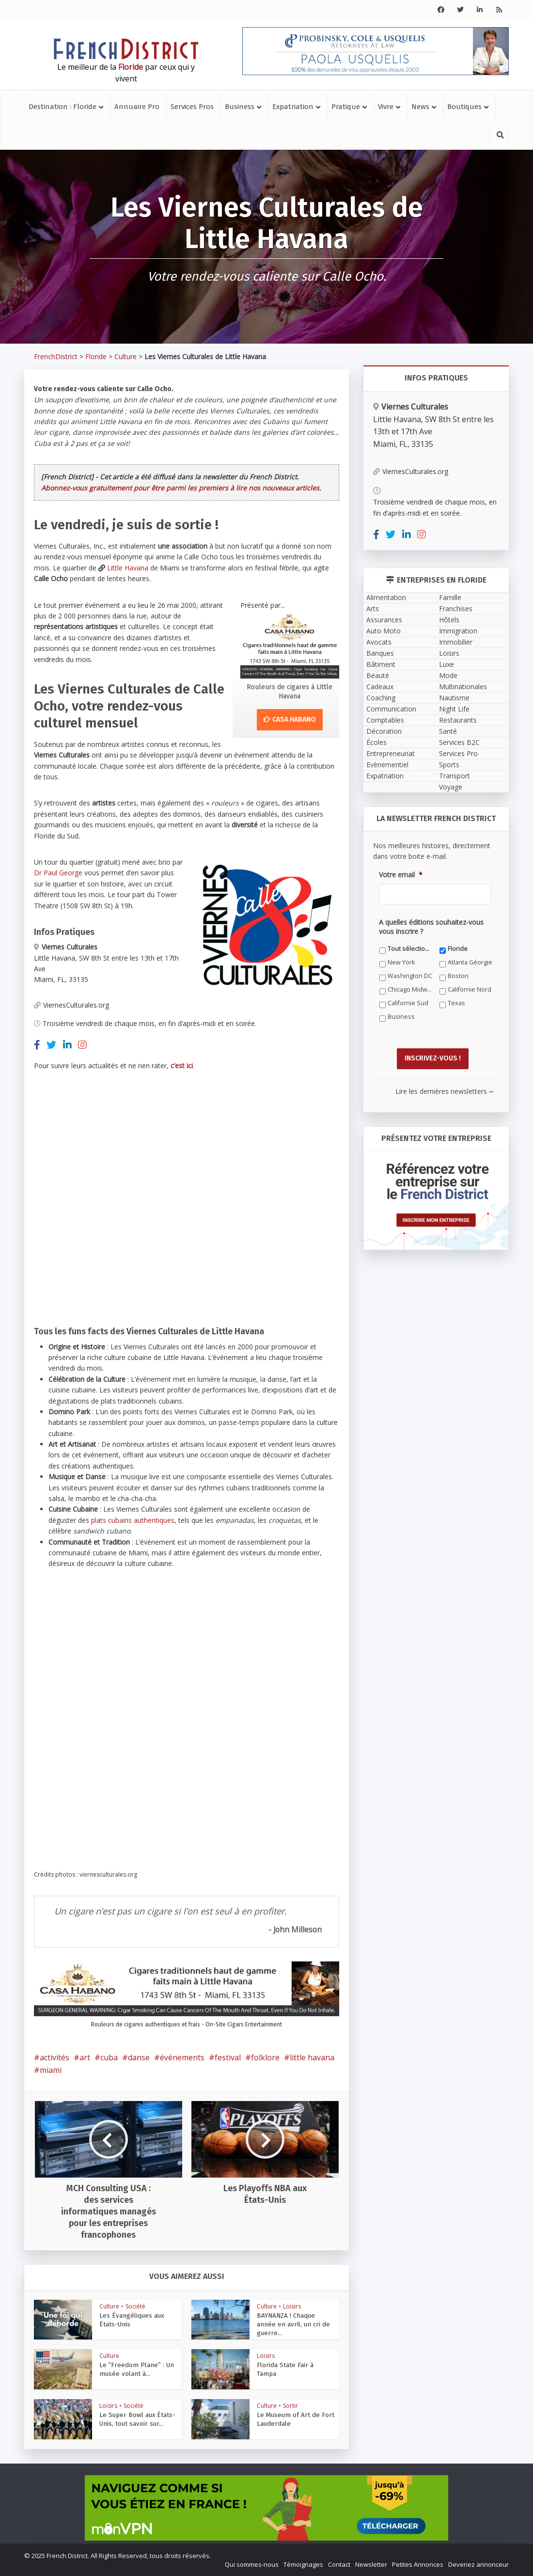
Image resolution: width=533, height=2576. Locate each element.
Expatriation (293, 106)
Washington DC (410, 976)
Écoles (376, 742)
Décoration (384, 731)
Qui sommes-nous (252, 2564)
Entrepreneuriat (390, 753)
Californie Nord (469, 989)
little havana (312, 2057)
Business (239, 106)
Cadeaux (379, 686)
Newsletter (371, 2564)
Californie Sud (408, 1003)
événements (182, 2057)
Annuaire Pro (136, 106)
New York (401, 962)
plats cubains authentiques (132, 1520)
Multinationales (463, 686)
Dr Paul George (58, 872)
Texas (456, 1003)
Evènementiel (387, 764)
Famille (450, 597)
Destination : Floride (62, 106)
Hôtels (449, 619)
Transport (454, 775)
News (420, 106)
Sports (449, 764)
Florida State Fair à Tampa (293, 2365)
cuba (109, 2057)
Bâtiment (380, 664)
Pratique (345, 106)
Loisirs (292, 2306)
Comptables (385, 720)
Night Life (454, 708)
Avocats (379, 642)
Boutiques (464, 106)
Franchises (455, 608)
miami (51, 2070)
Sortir (290, 2406)
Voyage (450, 786)
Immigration (458, 630)
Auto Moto (383, 630)
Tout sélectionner (410, 949)
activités (54, 2057)
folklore (265, 2057)
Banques (380, 653)
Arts (372, 608)
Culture (125, 356)
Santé (448, 731)
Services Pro (458, 753)
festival (228, 2057)
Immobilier (455, 642)
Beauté (377, 675)
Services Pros (192, 106)
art (84, 2057)
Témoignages (303, 2564)
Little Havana (127, 567)
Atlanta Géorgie (470, 962)
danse (139, 2057)
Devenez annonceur (478, 2564)
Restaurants (458, 720)
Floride (96, 356)
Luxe (446, 664)
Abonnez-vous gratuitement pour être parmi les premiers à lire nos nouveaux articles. (181, 487)
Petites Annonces (417, 2564)
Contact (339, 2564)
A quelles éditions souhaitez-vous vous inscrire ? (431, 926)
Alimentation (386, 597)
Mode (448, 675)
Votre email (401, 874)
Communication (391, 708)
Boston (458, 976)
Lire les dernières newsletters (444, 1090)
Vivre (385, 106)
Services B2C (459, 742)
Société (135, 2306)
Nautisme (454, 697)
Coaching (380, 697)
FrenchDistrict (56, 356)
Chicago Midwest (410, 989)
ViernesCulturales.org (71, 1005)
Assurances (384, 619)
